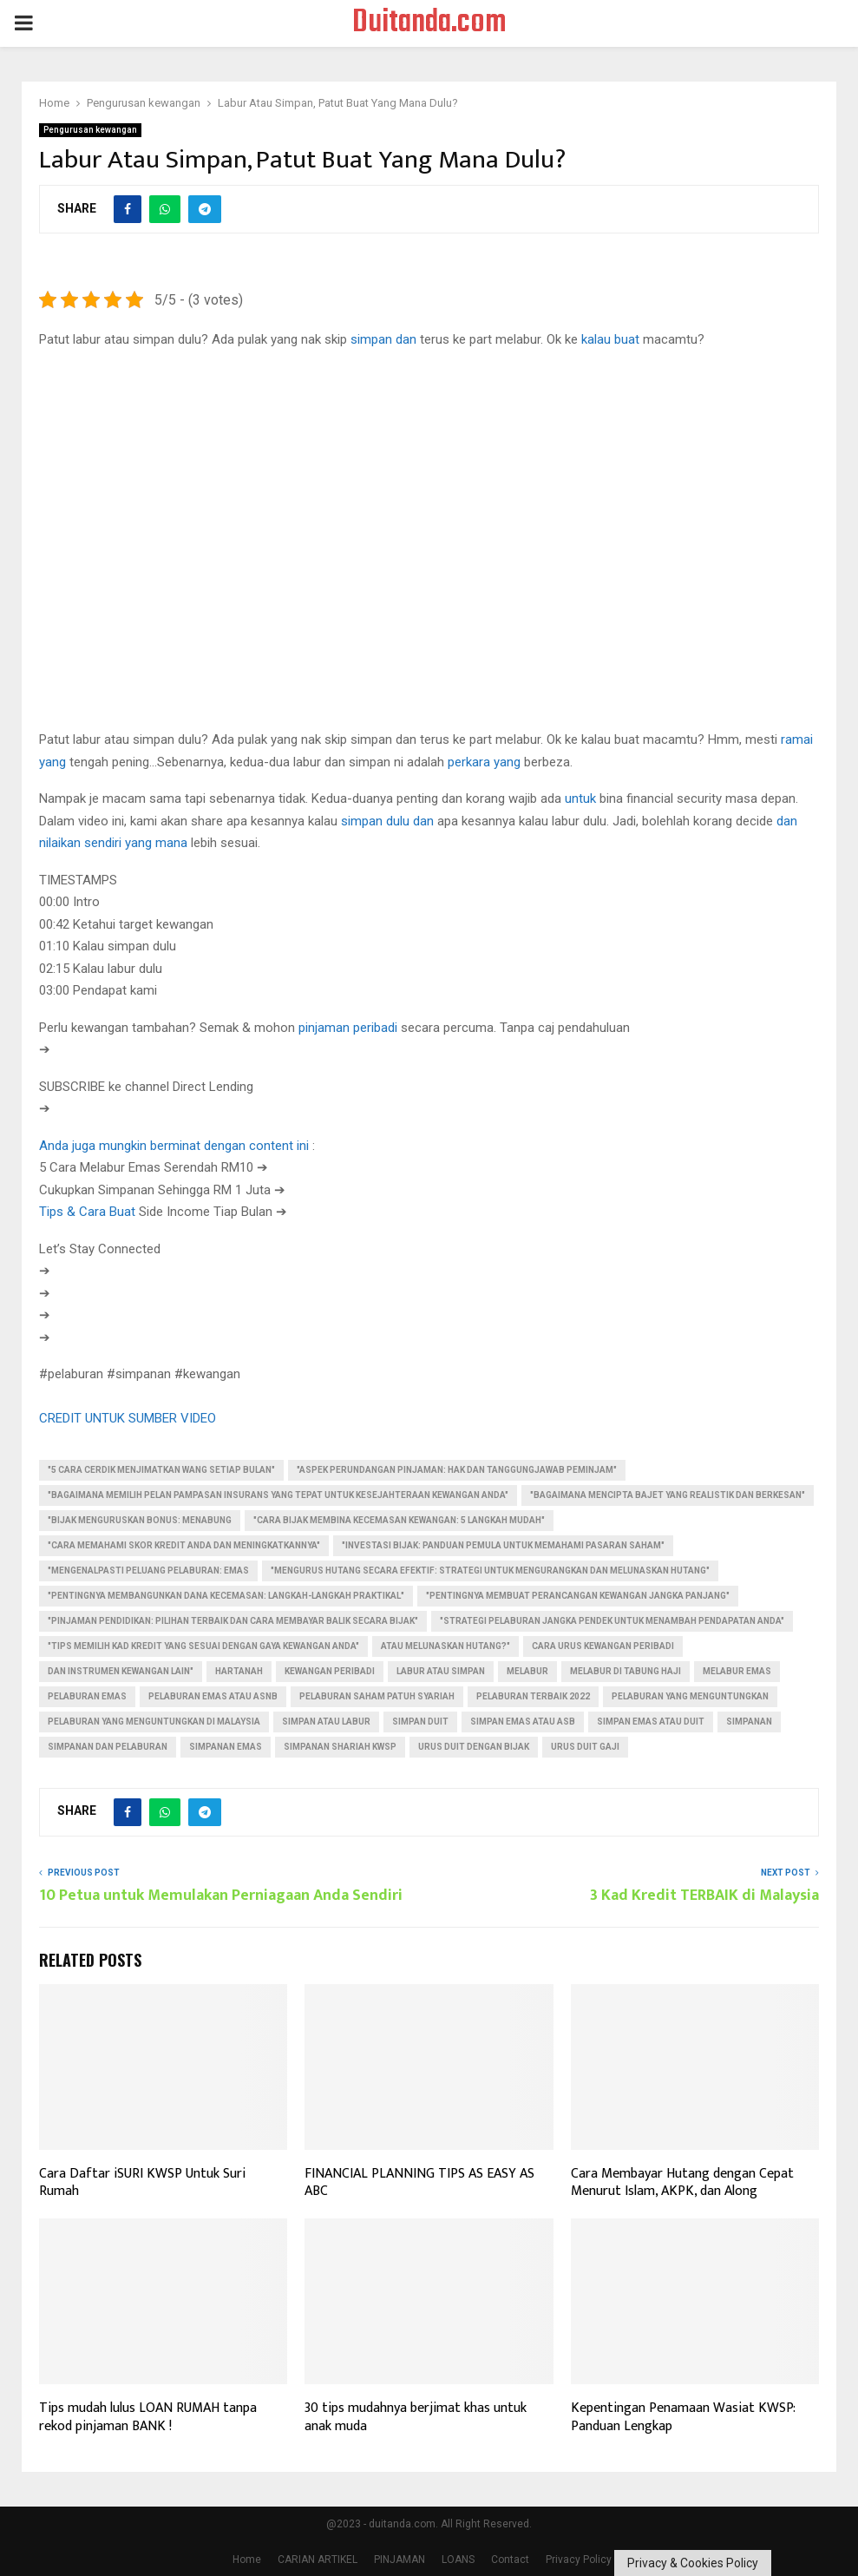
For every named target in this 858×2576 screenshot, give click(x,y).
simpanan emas (225, 1746)
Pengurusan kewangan (90, 130)
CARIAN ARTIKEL (317, 2559)
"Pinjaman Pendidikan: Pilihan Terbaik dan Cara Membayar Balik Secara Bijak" (233, 1621)
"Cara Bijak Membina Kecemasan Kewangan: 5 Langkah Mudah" (399, 1520)
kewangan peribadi (330, 1671)
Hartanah (239, 1671)
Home (247, 2559)
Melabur (527, 1671)
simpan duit (420, 1721)
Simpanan (749, 1721)
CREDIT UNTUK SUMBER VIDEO (127, 1418)
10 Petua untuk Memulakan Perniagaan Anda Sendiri (221, 1896)
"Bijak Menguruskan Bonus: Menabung (140, 1520)
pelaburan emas (87, 1696)
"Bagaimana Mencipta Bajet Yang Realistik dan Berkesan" (667, 1495)
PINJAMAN (399, 2559)
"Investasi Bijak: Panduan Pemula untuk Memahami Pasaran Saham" (503, 1545)
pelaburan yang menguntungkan (690, 1696)
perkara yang (484, 762)
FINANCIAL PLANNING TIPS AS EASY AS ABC (419, 2183)
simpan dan (383, 339)
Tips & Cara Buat (87, 1211)
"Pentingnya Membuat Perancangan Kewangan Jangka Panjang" (578, 1595)
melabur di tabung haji (625, 1671)
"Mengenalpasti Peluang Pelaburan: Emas (148, 1570)
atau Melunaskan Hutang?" (445, 1646)
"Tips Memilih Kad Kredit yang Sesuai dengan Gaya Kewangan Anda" (203, 1646)
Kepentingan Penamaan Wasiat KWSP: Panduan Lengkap (683, 2417)
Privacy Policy (579, 2559)
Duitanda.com (429, 23)
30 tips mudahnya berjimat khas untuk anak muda (416, 2417)
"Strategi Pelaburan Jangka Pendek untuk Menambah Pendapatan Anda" (612, 1621)
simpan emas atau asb (522, 1721)
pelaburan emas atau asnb (213, 1696)
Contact (510, 2559)
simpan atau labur (326, 1721)
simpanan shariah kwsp (340, 1746)
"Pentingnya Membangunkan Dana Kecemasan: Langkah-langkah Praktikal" (226, 1595)
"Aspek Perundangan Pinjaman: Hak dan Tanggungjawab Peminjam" (457, 1470)
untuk (580, 798)
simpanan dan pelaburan (107, 1746)
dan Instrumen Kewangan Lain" (120, 1671)
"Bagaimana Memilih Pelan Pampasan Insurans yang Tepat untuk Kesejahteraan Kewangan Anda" (278, 1495)
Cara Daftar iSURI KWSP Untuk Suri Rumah (142, 2183)
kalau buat (610, 339)
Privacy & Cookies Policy (692, 2563)
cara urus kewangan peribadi (603, 1646)
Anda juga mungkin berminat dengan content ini (174, 1145)
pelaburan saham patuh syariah (377, 1696)
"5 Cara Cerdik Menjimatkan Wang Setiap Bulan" (161, 1470)
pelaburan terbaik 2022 (533, 1696)
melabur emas (737, 1671)
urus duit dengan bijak (473, 1746)
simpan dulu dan (387, 821)
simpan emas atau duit (650, 1721)
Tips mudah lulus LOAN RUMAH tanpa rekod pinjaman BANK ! (148, 2417)
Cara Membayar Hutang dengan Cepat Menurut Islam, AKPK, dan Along (682, 2183)
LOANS (458, 2559)
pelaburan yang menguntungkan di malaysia (154, 1721)
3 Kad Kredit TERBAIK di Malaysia (704, 1896)
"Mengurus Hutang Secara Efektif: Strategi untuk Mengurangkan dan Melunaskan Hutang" (490, 1570)
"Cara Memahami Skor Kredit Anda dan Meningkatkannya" (184, 1545)
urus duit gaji (585, 1746)
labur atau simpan (440, 1671)
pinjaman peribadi (347, 1027)
